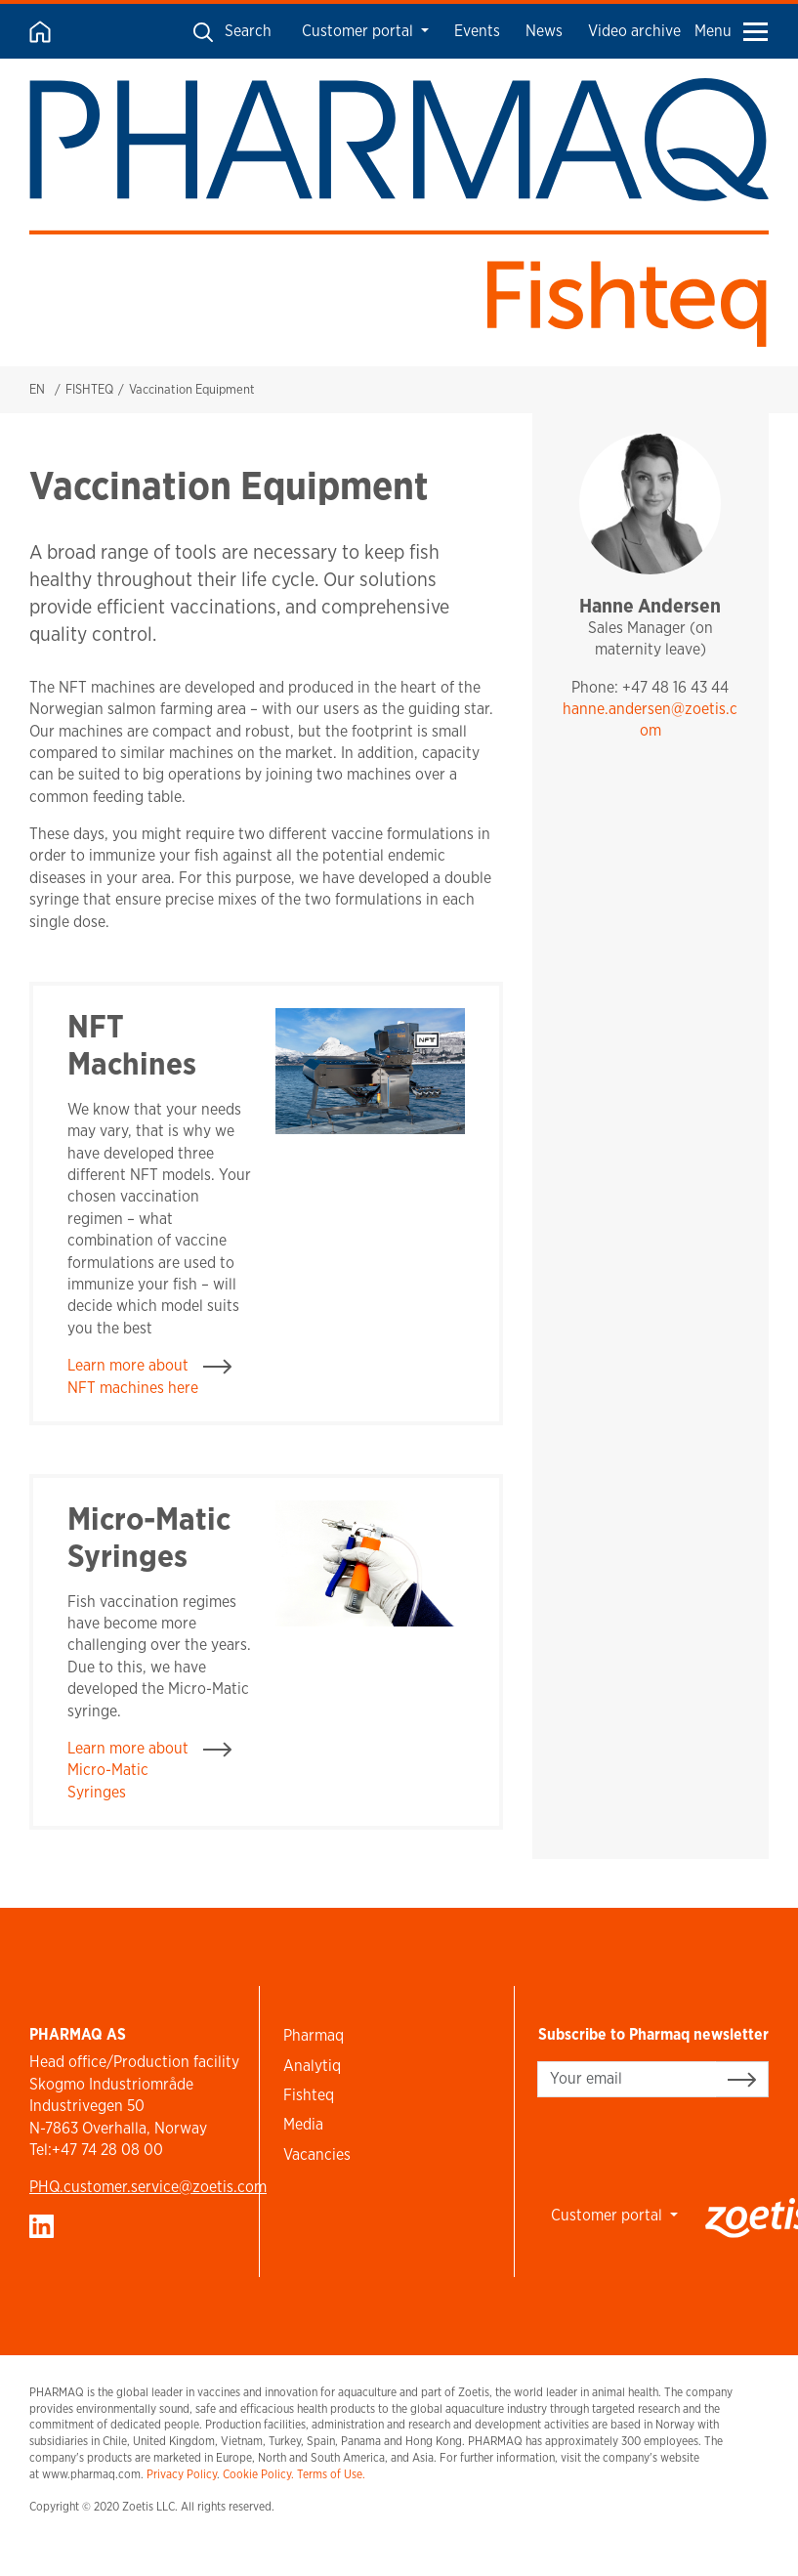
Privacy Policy (182, 2474)
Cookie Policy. (258, 2474)
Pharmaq (313, 2035)
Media (303, 2124)
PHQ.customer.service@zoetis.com (148, 2186)
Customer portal (359, 30)
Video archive (634, 30)
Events (477, 30)
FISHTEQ (89, 389)
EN (37, 389)
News (544, 30)
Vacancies (317, 2154)
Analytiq (312, 2065)
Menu (731, 30)
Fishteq (308, 2095)
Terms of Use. (331, 2474)
